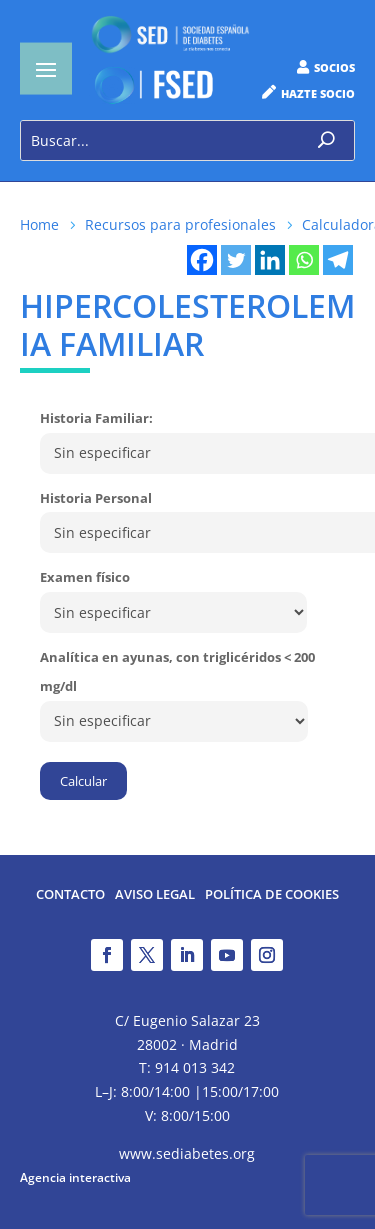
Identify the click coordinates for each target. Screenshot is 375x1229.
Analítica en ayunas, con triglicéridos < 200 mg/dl (177, 671)
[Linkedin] (270, 260)
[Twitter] (236, 260)
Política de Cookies (272, 895)
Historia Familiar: (96, 418)
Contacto (70, 895)
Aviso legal (155, 895)
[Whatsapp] (304, 260)
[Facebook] (202, 260)
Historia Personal (96, 498)
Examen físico (85, 577)
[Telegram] (338, 260)
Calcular (83, 781)
